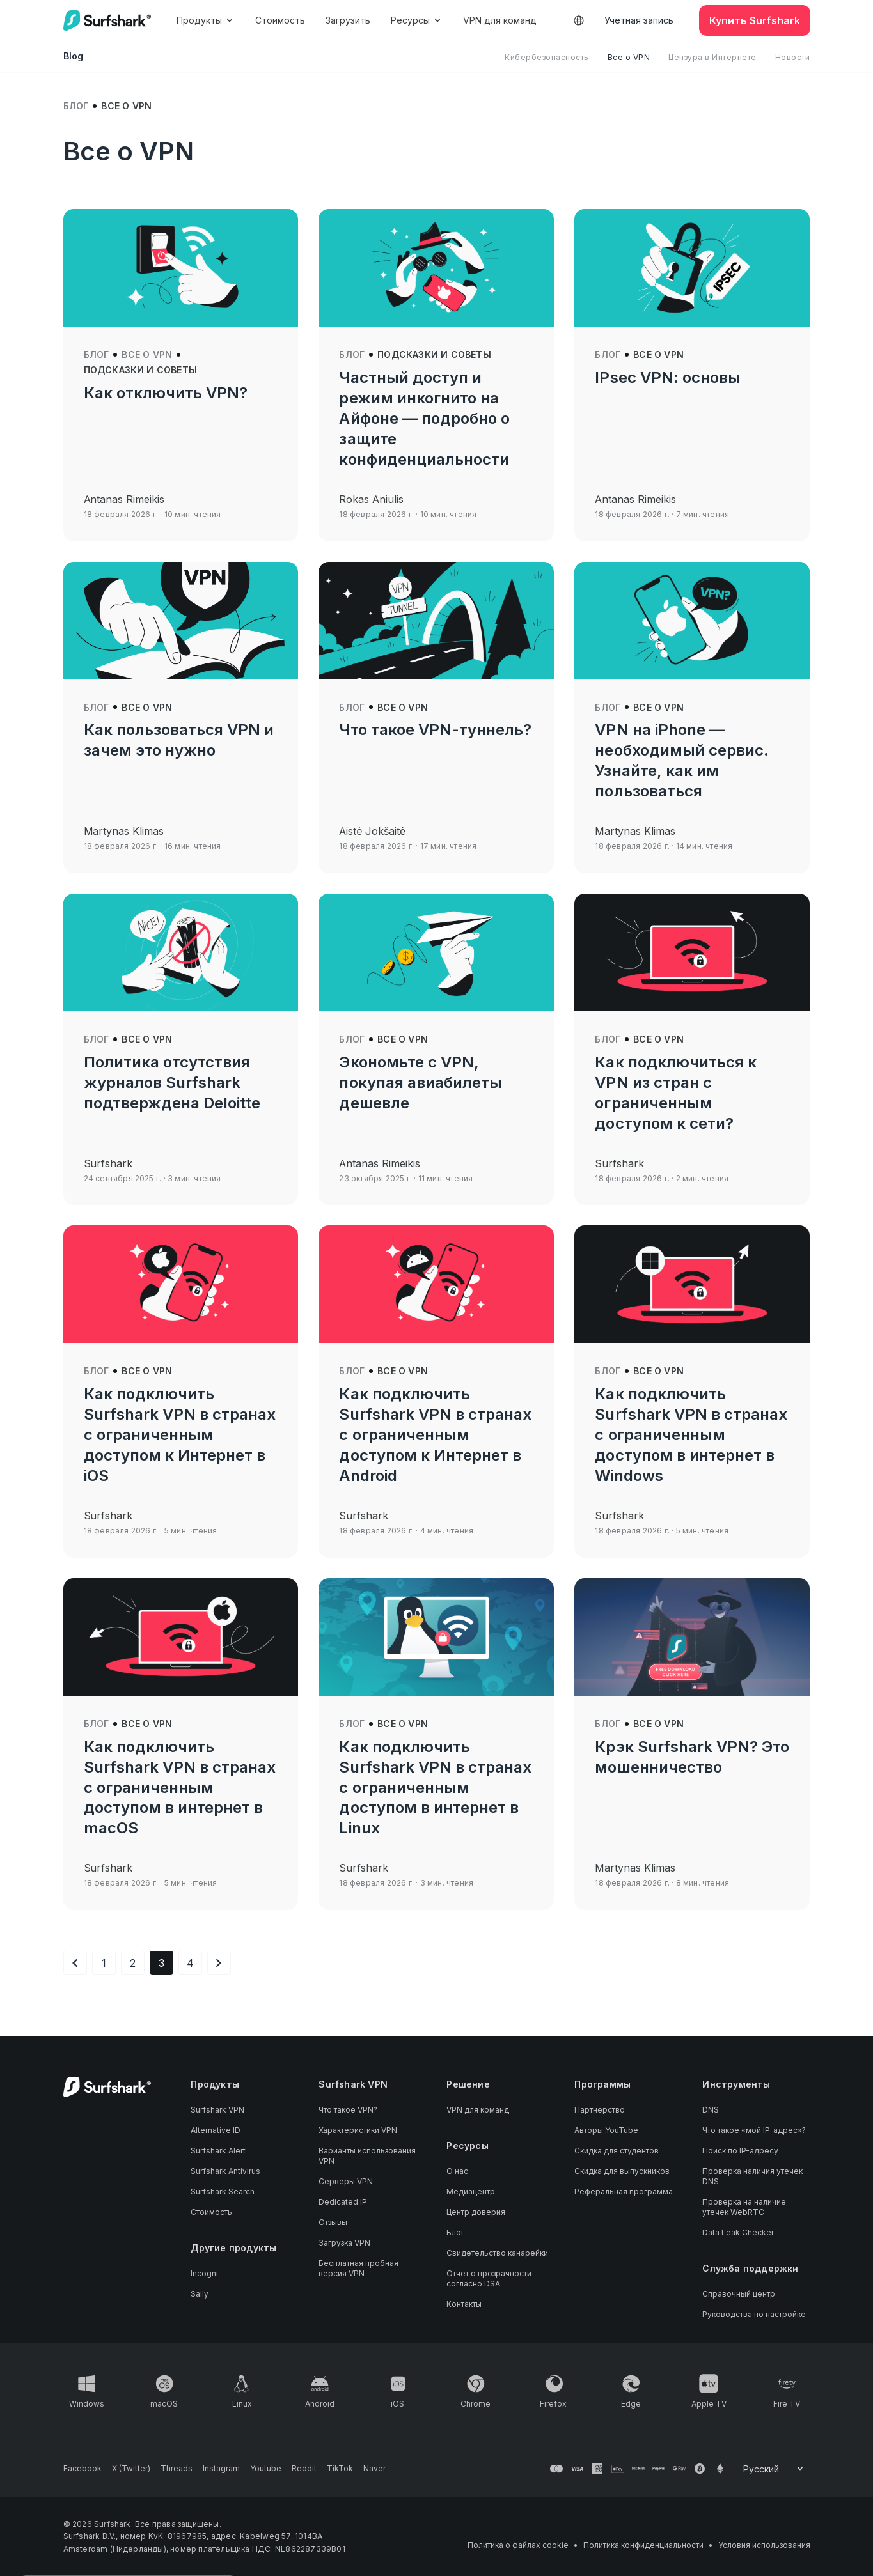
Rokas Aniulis (371, 499)
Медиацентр (470, 2191)
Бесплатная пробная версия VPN (358, 2268)
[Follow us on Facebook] (82, 2468)
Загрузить (348, 20)
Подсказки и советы (141, 369)
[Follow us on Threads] (177, 2468)
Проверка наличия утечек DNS (752, 2176)
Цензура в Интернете (712, 57)
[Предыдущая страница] (75, 1963)
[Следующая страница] (219, 1963)
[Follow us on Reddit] (304, 2468)
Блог (76, 105)
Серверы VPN (346, 2181)
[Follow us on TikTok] (340, 2468)
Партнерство (599, 2109)
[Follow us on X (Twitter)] (131, 2468)
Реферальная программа (623, 2191)
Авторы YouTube (606, 2130)
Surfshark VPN (217, 2109)
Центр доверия (475, 2212)
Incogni (204, 2273)
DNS (710, 2109)
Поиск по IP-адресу (740, 2150)
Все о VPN (629, 57)
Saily (199, 2294)
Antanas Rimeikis (124, 499)
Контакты (464, 2304)
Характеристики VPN (358, 2130)
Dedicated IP (343, 2202)
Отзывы (333, 2222)
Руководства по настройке (754, 2314)
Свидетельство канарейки (497, 2253)
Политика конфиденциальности (643, 2545)
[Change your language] (774, 2469)
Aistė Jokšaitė (372, 831)
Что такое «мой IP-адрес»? (754, 2130)
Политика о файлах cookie (518, 2545)
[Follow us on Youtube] (265, 2468)
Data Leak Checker (738, 2232)
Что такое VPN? (348, 2109)
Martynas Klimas (124, 831)
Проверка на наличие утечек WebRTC (744, 2207)
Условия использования (764, 2545)
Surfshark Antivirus (225, 2171)
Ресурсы (417, 20)
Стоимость (280, 20)
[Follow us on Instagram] (221, 2468)
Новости (792, 57)
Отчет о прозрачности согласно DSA (488, 2278)
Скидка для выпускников (622, 2171)
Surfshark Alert (218, 2150)
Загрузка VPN (344, 2242)
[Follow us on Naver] (374, 2468)
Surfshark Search (223, 2191)
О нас (457, 2171)
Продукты (206, 20)
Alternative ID (215, 2130)
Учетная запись (638, 20)
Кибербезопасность (547, 57)
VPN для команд (500, 20)
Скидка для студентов (616, 2150)
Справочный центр (738, 2294)
